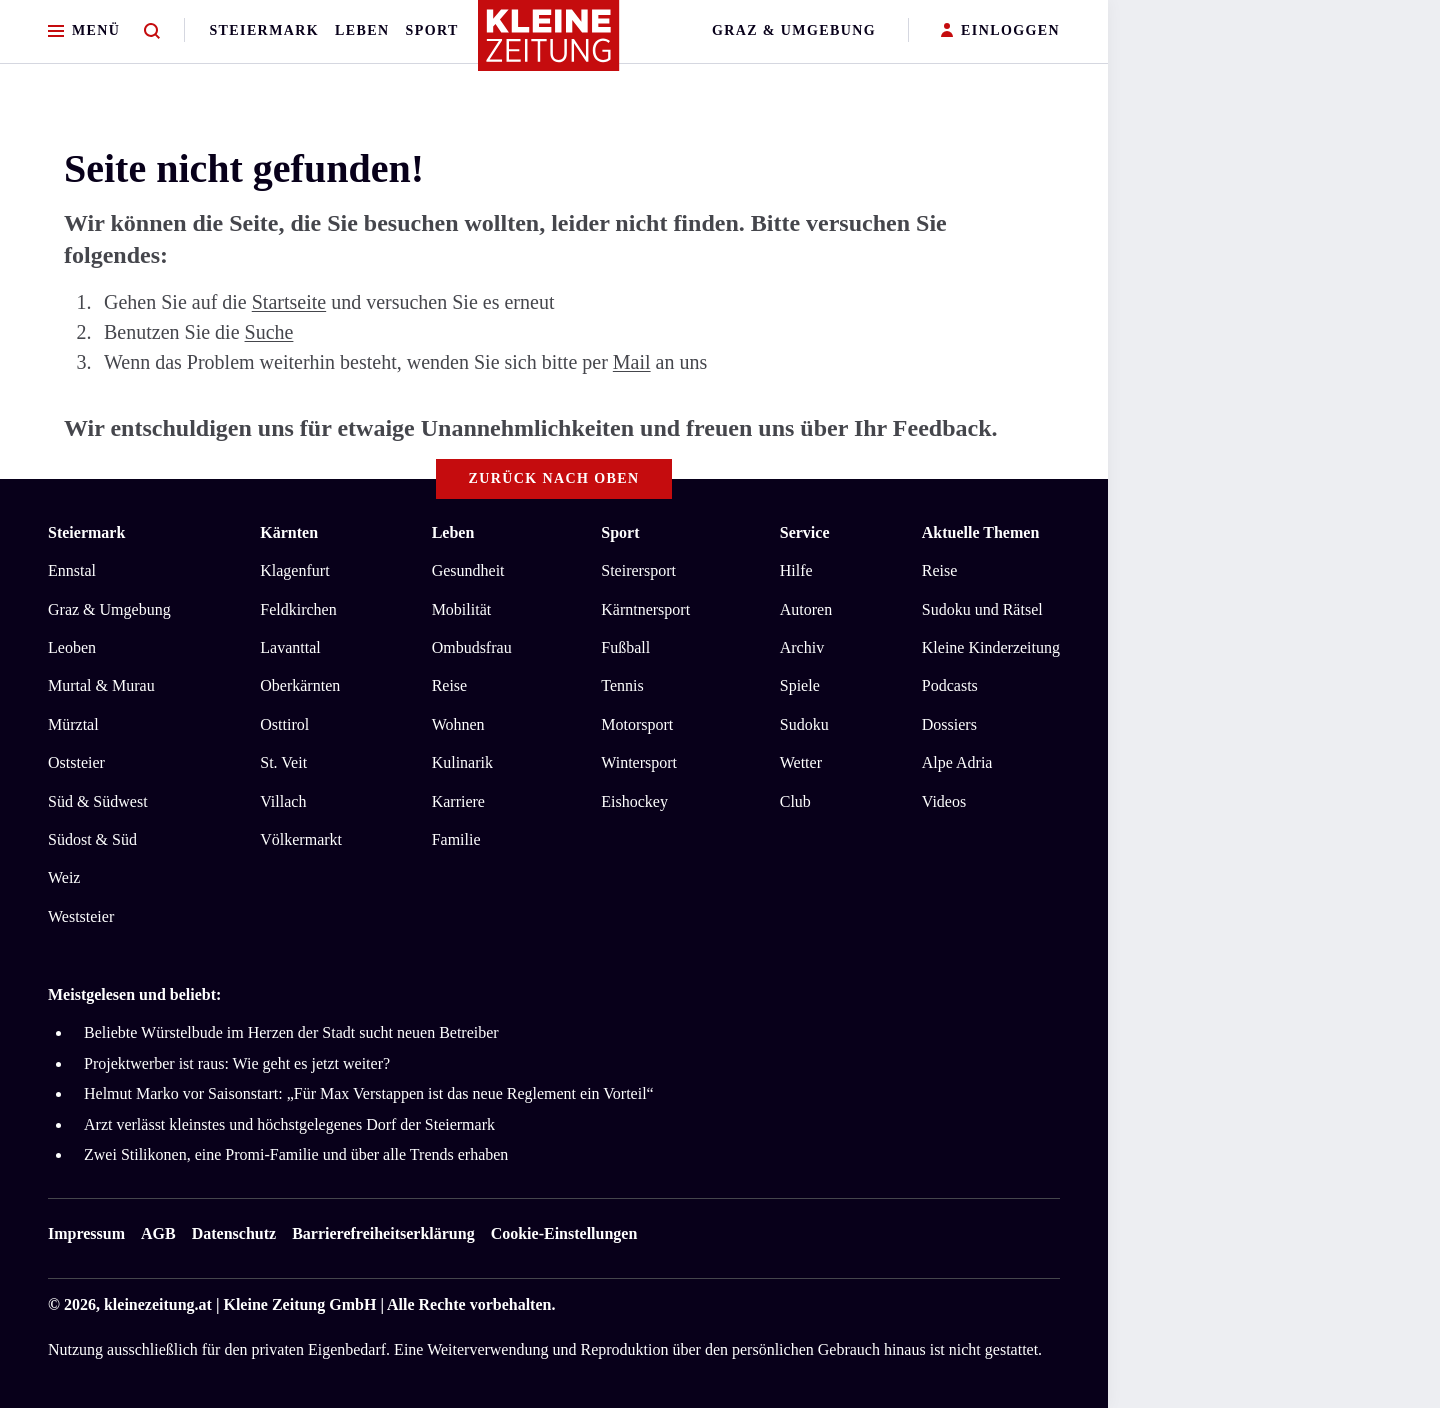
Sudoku (804, 724)
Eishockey (634, 801)
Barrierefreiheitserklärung (383, 1233)
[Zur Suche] (152, 31)
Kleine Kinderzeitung (991, 647)
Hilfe (796, 570)
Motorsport (637, 724)
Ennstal (72, 570)
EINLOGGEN (1000, 31)
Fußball (625, 647)
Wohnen (458, 724)
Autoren (806, 609)
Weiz (64, 877)
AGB (158, 1233)
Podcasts (950, 685)
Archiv (802, 647)
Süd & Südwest (98, 801)
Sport (432, 30)
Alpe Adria (957, 762)
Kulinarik (462, 762)
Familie (456, 839)
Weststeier (81, 916)
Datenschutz (234, 1233)
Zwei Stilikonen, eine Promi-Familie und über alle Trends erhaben (296, 1154)
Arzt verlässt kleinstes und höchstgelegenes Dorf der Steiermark (289, 1124)
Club (795, 801)
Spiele (800, 685)
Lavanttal (290, 647)
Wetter (801, 762)
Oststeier (76, 762)
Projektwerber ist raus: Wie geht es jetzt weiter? (237, 1063)
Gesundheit (468, 570)
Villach (283, 801)
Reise (450, 685)
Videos (944, 801)
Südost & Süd (92, 839)
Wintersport (639, 762)
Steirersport (638, 570)
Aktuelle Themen (980, 532)
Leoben (72, 647)
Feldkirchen (298, 609)
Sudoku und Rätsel (982, 609)
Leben (362, 30)
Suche (269, 332)
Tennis (622, 685)
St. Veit (283, 762)
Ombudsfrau (472, 647)
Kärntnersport (645, 609)
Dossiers (949, 724)
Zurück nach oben (554, 478)
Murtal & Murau (101, 685)
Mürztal (73, 724)
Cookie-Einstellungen (564, 1233)
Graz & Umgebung (794, 30)
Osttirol (284, 724)
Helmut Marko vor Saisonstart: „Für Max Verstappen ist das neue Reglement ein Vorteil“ (369, 1093)
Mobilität (462, 609)
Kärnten (289, 532)
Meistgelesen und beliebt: (134, 994)
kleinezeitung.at (158, 1304)
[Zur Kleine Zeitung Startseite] (549, 44)
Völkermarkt (301, 839)
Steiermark (264, 30)
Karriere (458, 801)
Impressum (86, 1233)
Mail (632, 362)
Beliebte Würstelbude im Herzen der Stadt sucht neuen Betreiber (291, 1032)
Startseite (289, 302)
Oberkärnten (300, 685)
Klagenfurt (294, 570)
